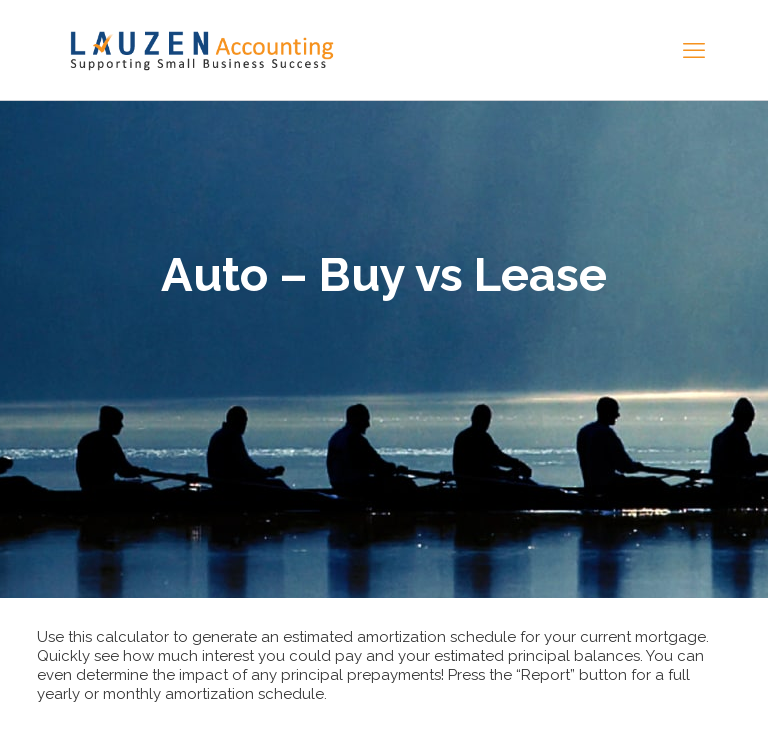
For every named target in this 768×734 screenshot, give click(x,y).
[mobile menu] (694, 50)
